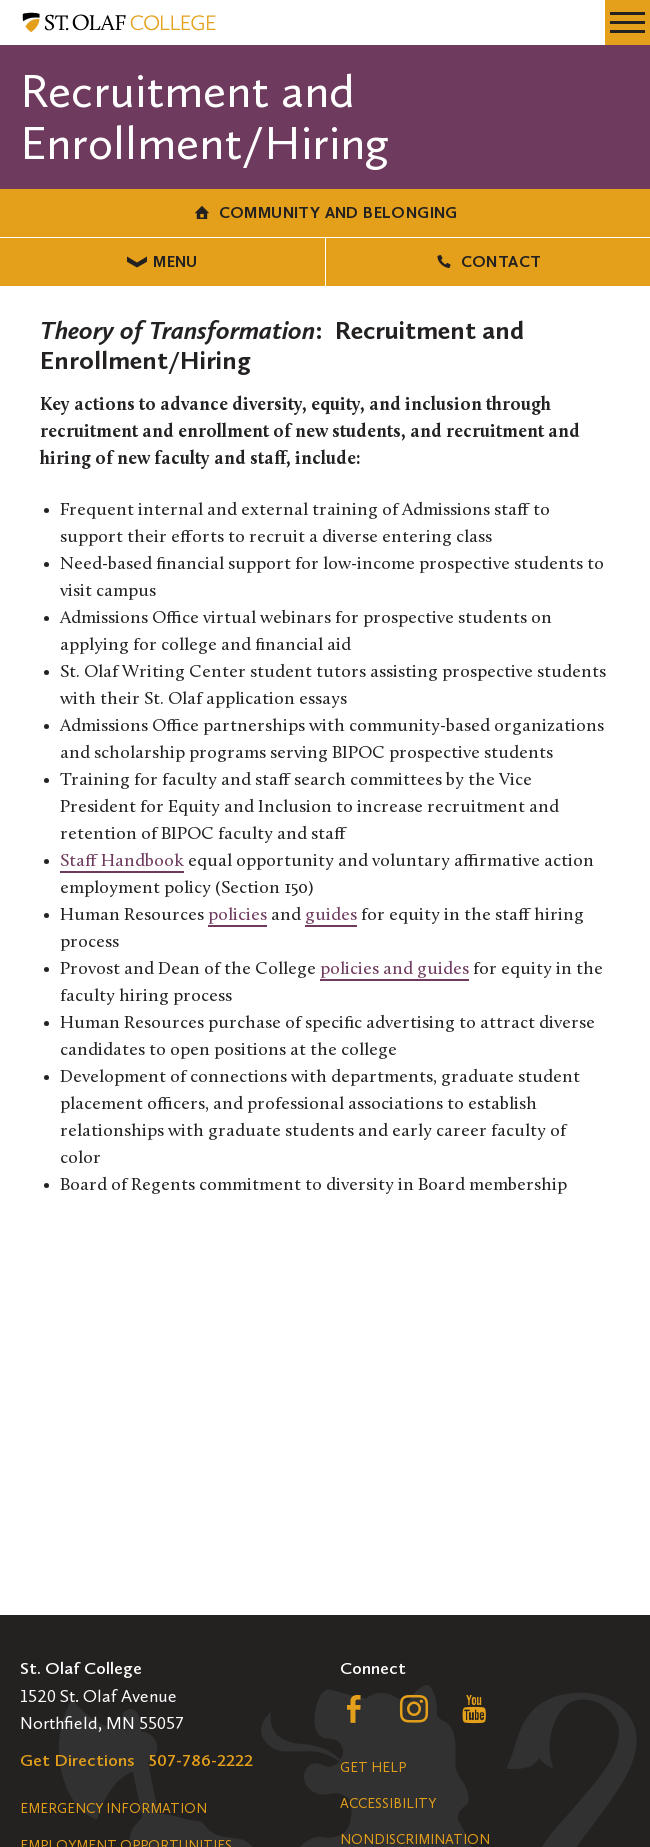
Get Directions (77, 1760)
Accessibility (388, 1803)
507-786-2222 (201, 1760)
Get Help (373, 1767)
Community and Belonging (325, 212)
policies (237, 915)
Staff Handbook (122, 861)
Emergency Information (113, 1808)
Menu (162, 261)
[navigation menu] (627, 22)
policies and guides (394, 969)
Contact (487, 261)
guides (331, 915)
